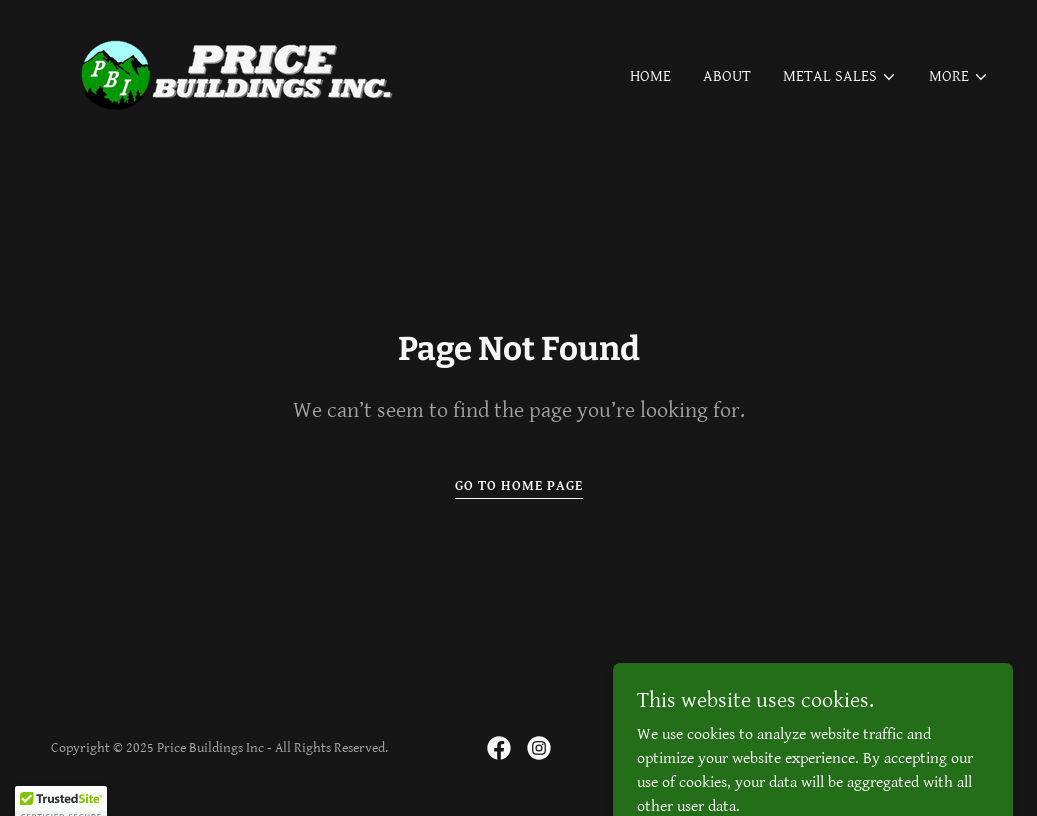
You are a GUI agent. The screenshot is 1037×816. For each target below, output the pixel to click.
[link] (242, 73)
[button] (840, 77)
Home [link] (650, 76)
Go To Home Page (519, 486)
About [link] (727, 76)
